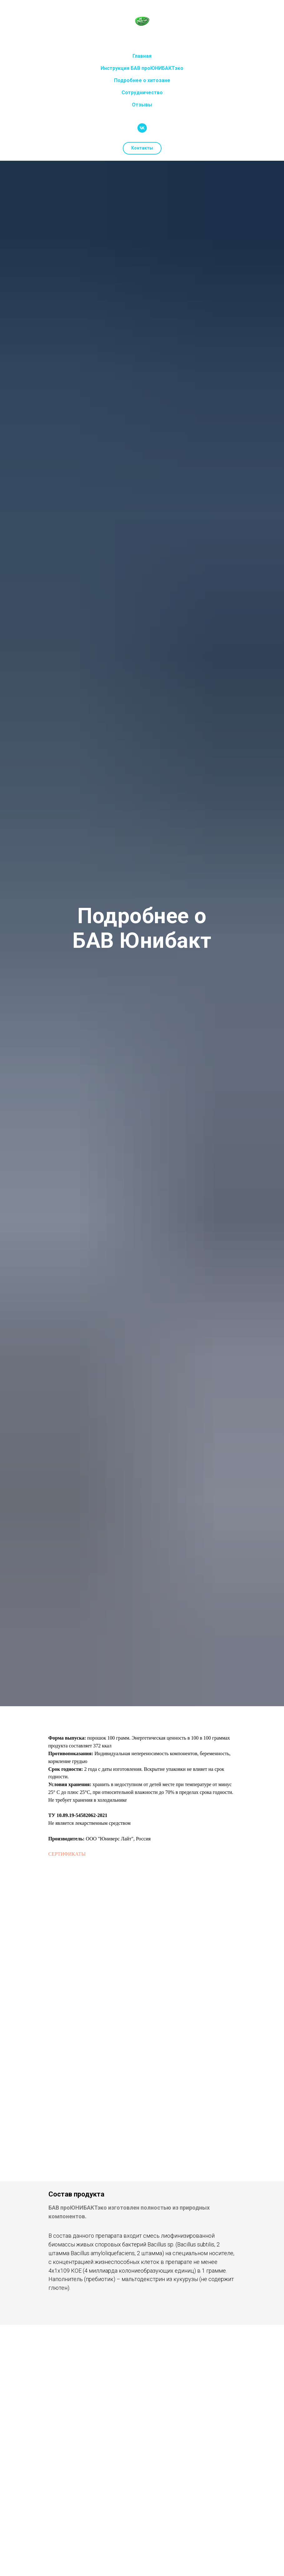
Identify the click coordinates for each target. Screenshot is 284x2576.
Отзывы (142, 105)
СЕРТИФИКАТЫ (67, 1854)
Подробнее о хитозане (142, 80)
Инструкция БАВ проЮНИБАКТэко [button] (142, 68)
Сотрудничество (142, 92)
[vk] (142, 128)
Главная (142, 56)
